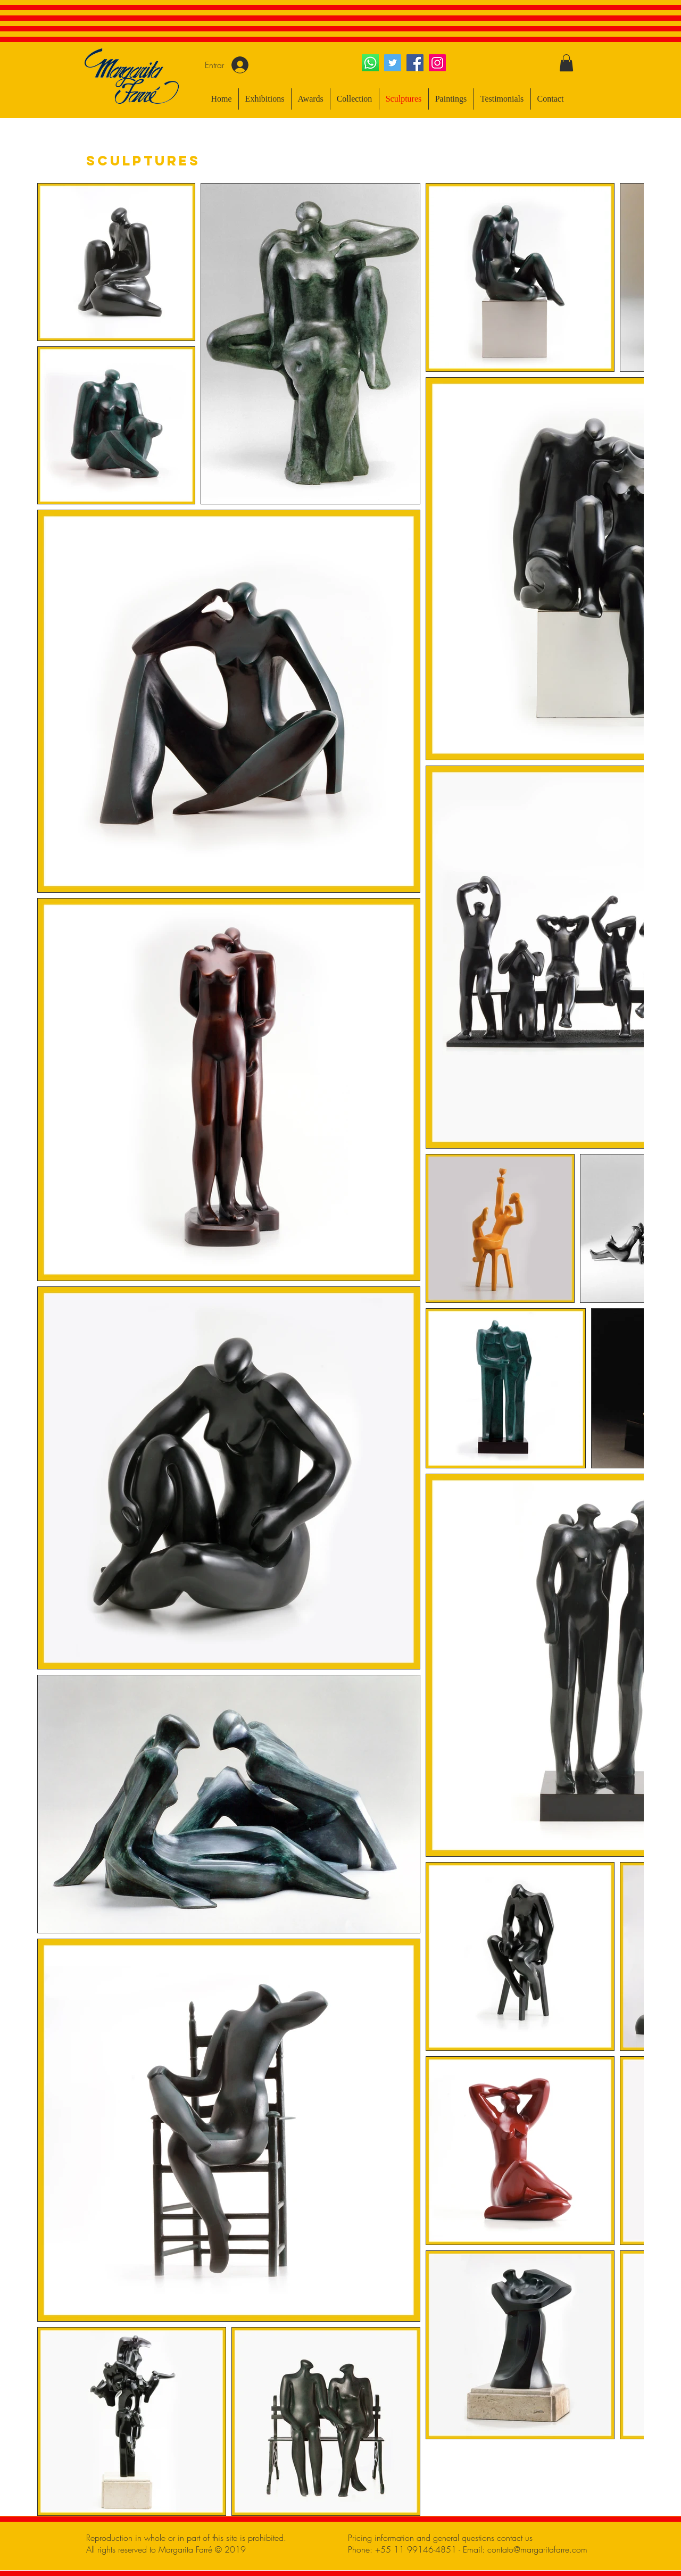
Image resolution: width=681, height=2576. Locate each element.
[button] (566, 62)
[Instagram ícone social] (437, 62)
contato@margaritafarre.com (537, 2549)
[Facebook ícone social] (414, 62)
